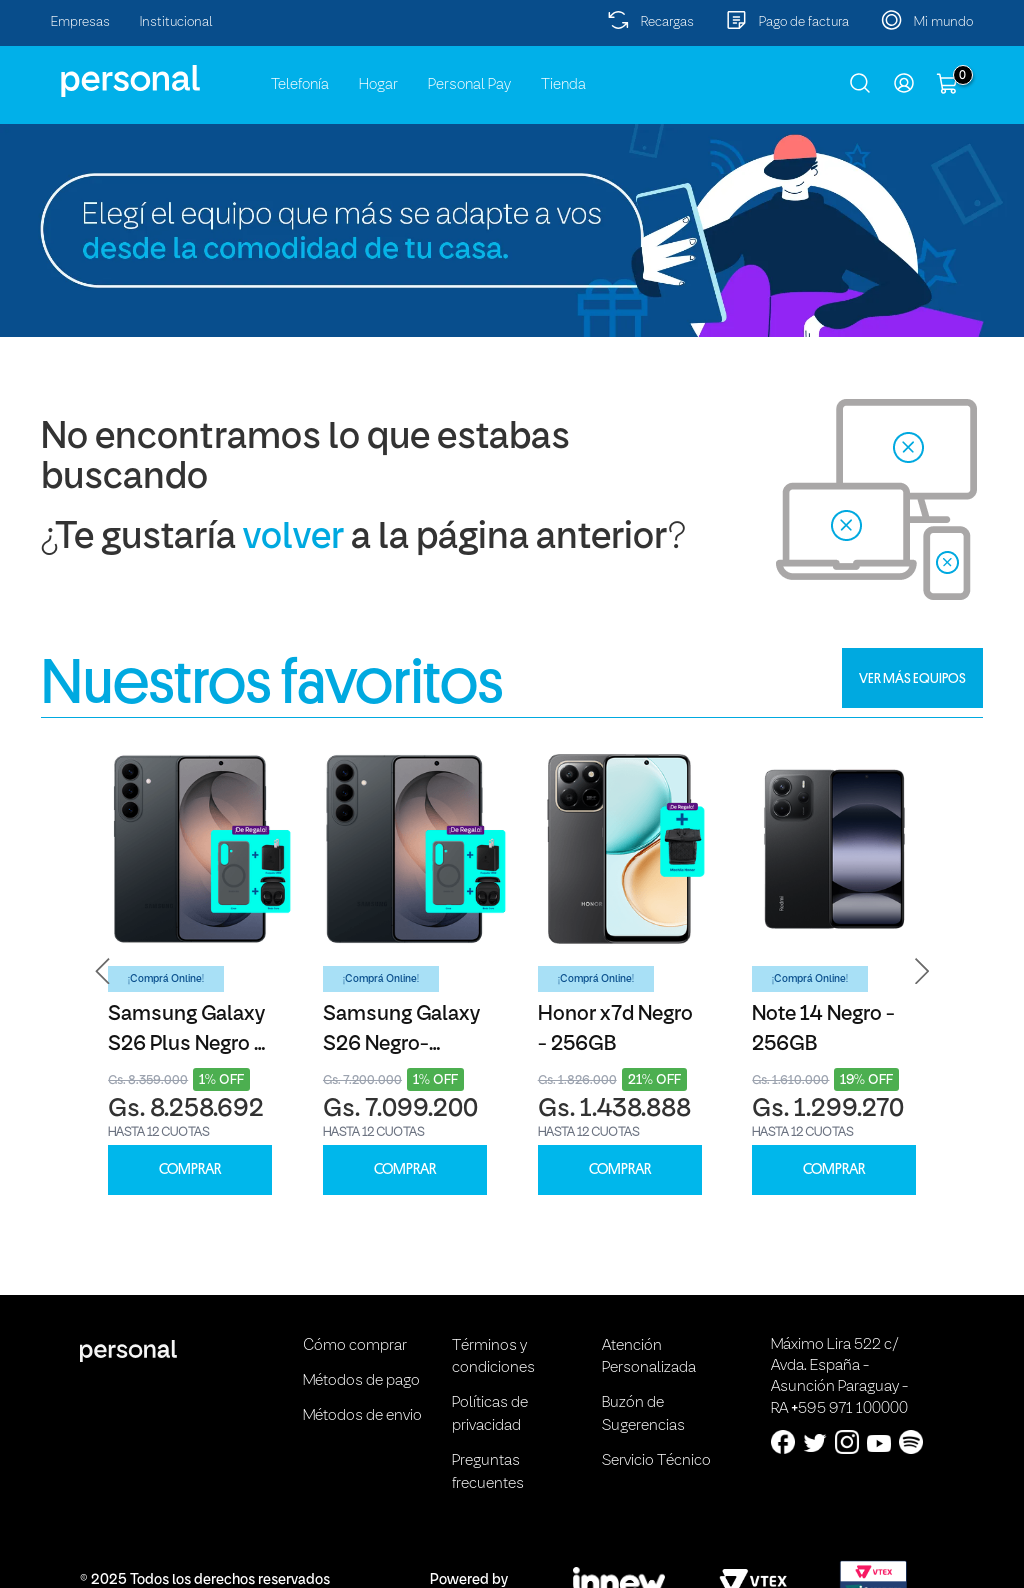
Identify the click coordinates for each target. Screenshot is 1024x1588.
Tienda (563, 85)
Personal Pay (469, 85)
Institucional (176, 22)
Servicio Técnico (656, 1461)
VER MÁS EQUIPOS (912, 678)
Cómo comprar (355, 1346)
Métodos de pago (361, 1381)
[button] (103, 971)
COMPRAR (190, 1169)
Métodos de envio (362, 1416)
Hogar (378, 85)
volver (293, 538)
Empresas (80, 22)
